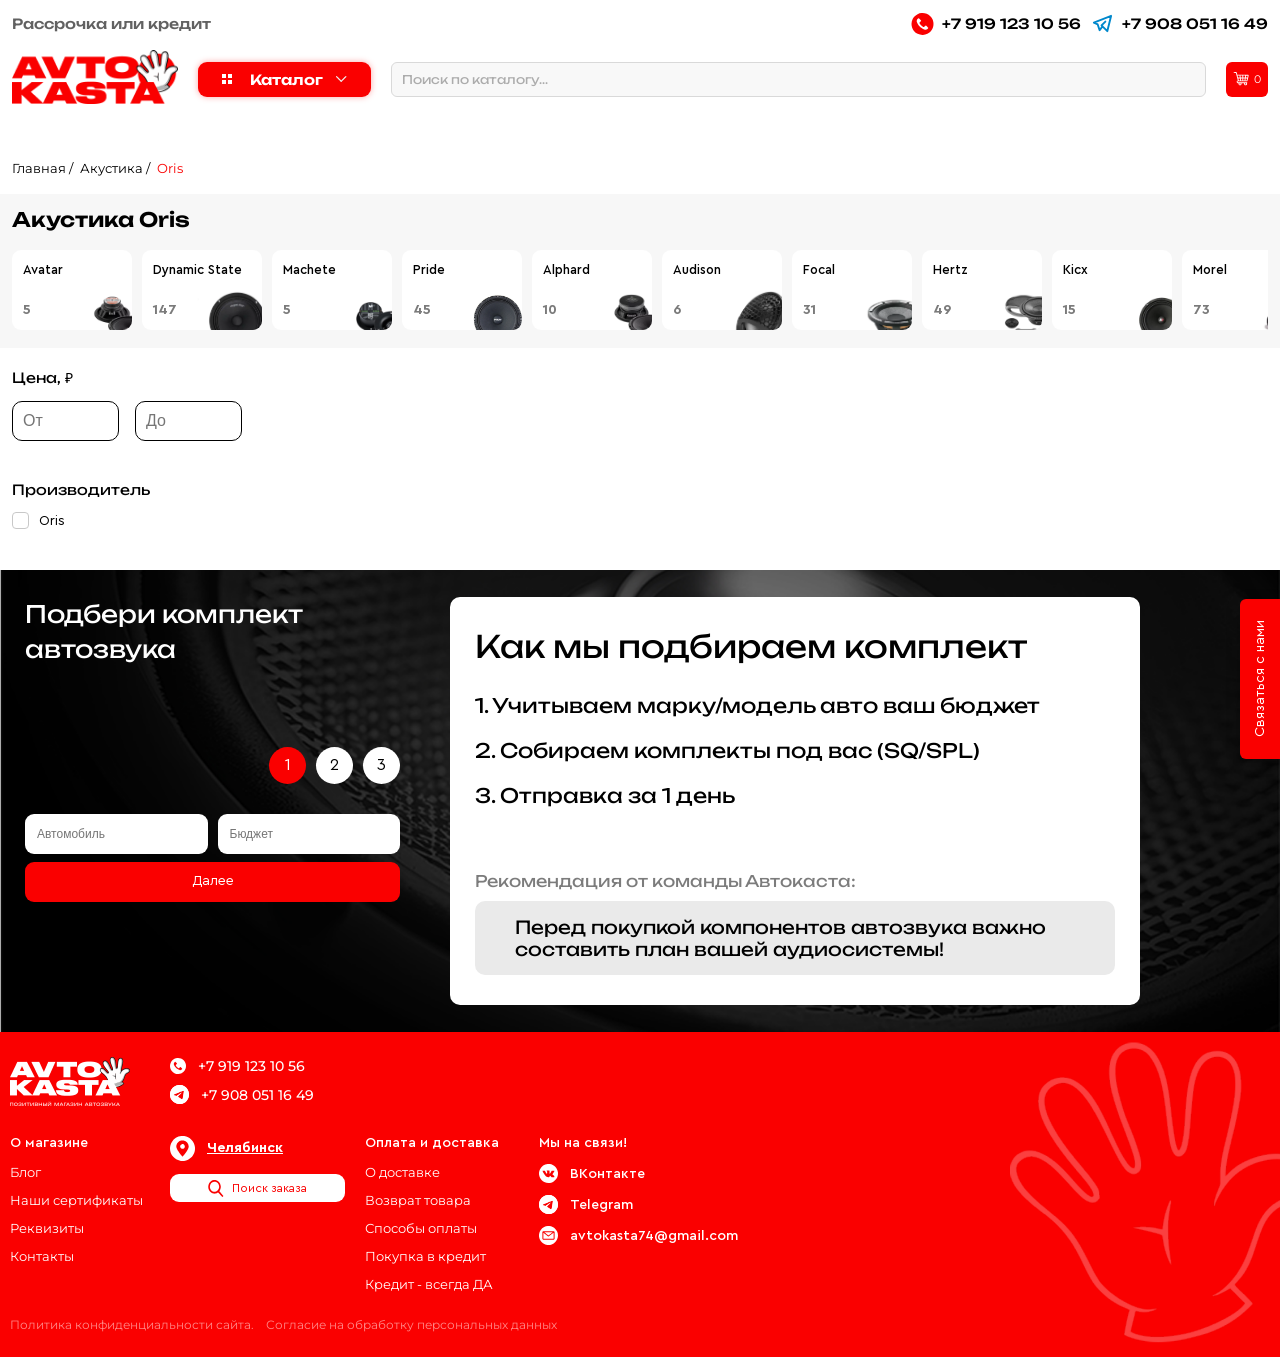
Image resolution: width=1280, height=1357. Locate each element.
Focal (819, 269)
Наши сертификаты (76, 1200)
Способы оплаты (421, 1228)
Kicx (1075, 269)
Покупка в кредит (425, 1256)
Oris (170, 168)
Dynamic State (197, 269)
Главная (39, 168)
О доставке (402, 1172)
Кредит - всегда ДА (429, 1284)
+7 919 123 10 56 (996, 23)
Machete (309, 269)
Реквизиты (47, 1228)
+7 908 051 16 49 (1179, 23)
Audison (697, 269)
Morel (1210, 269)
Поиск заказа (257, 1188)
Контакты (42, 1256)
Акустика (111, 168)
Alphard (566, 269)
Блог (25, 1172)
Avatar (43, 269)
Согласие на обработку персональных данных (411, 1324)
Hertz (950, 269)
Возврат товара (418, 1200)
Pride (429, 269)
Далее (213, 881)
